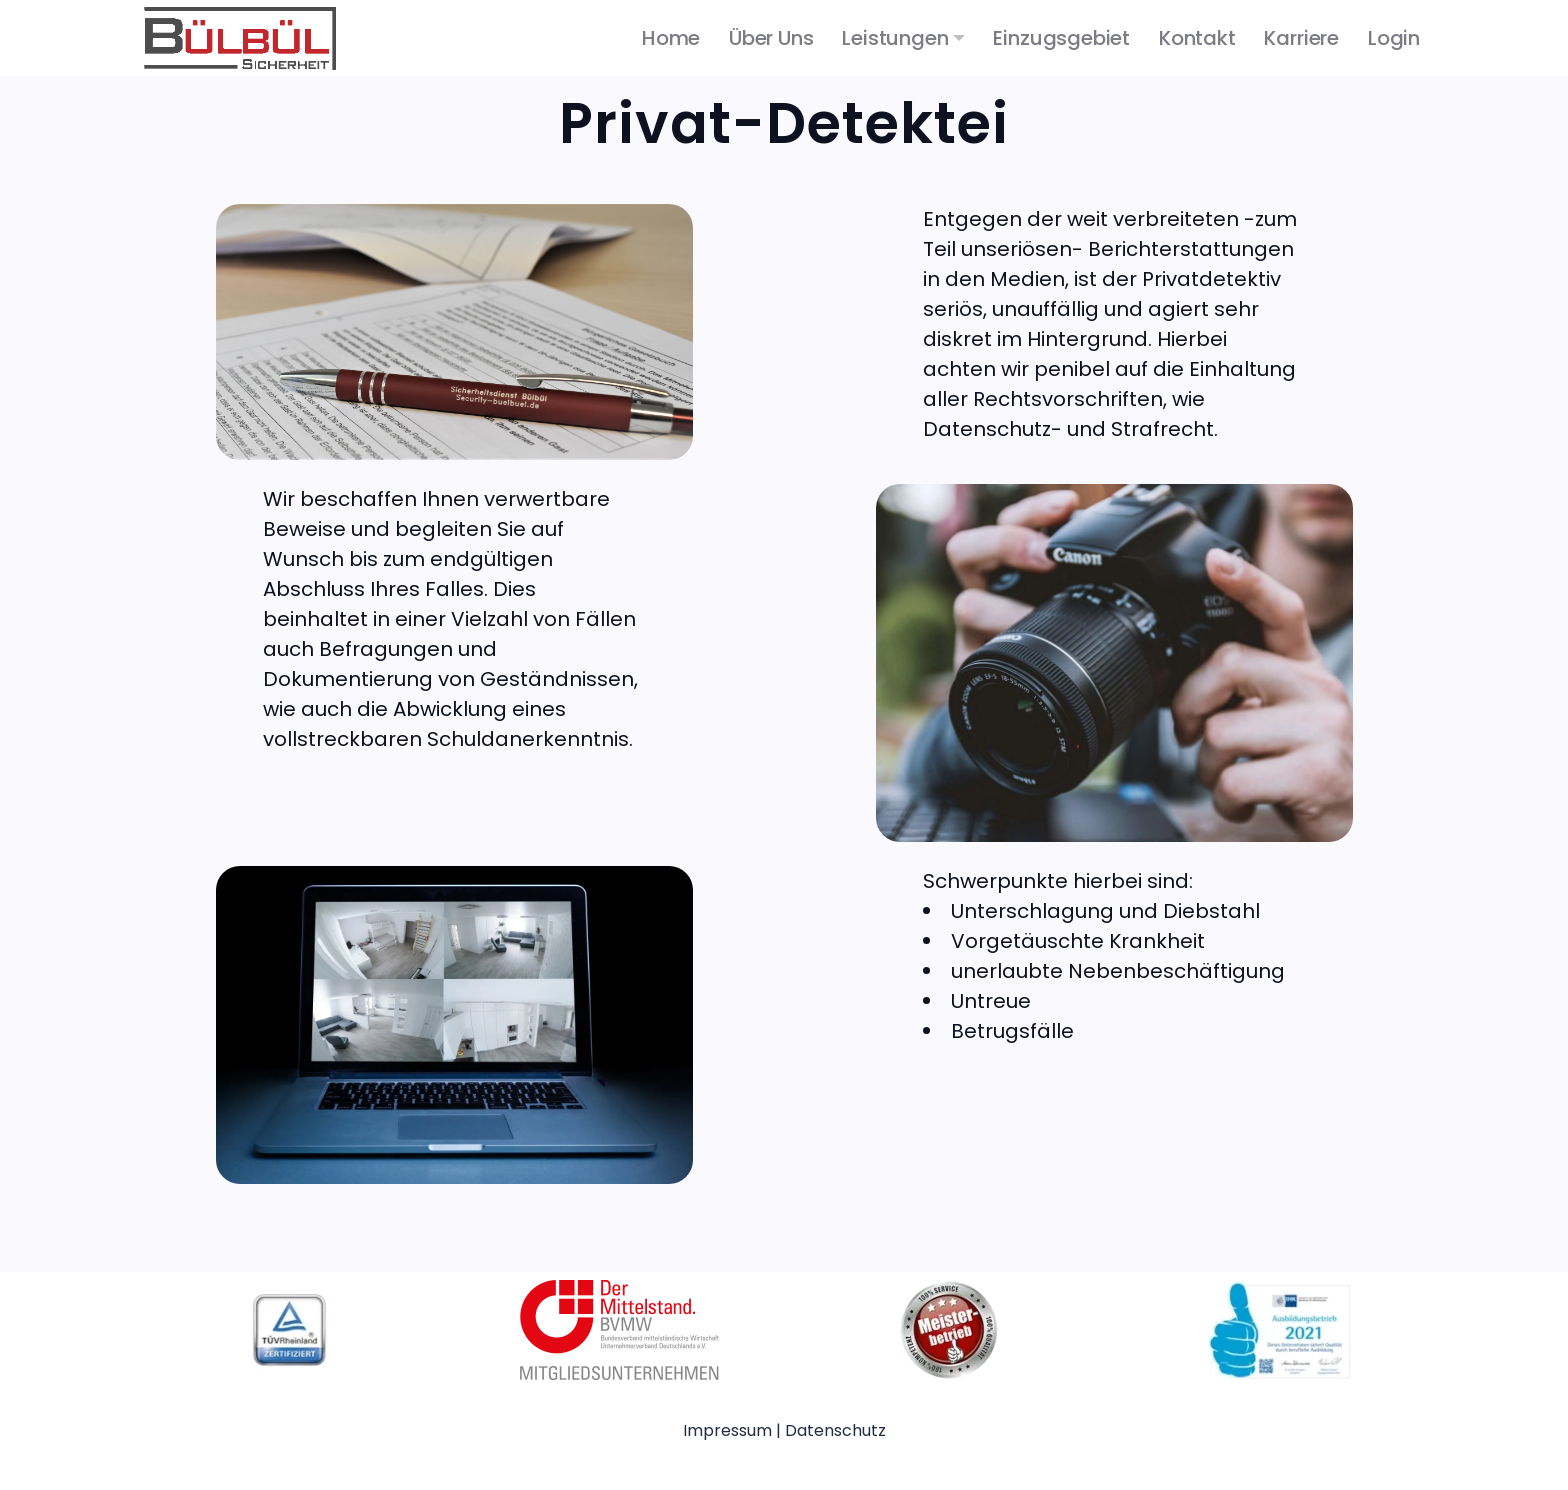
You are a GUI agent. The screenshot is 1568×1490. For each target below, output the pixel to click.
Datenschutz (835, 1430)
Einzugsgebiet (1061, 38)
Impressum (729, 1430)
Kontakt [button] (1197, 38)
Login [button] (1394, 38)
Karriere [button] (1301, 38)
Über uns (771, 38)
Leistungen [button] (895, 38)
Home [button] (671, 38)
